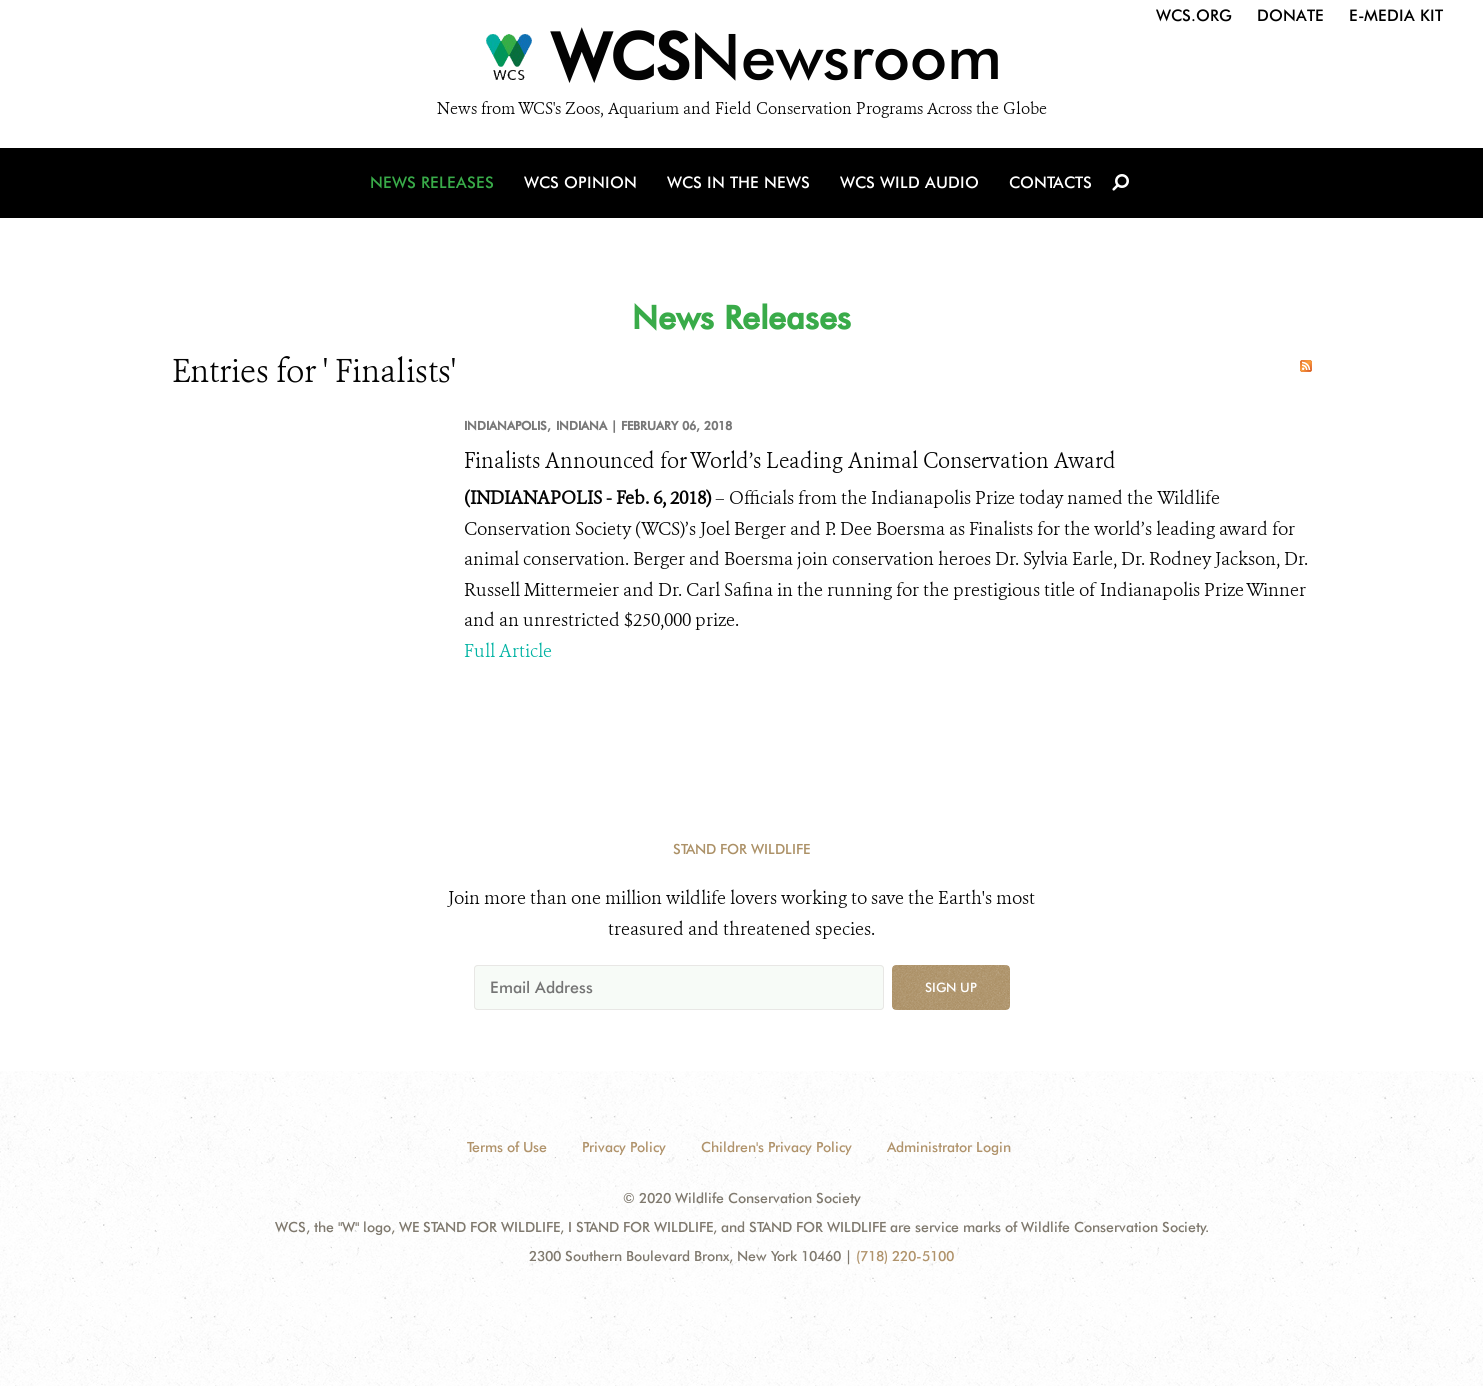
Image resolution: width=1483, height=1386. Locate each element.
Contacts (1050, 182)
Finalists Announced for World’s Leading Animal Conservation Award (790, 461)
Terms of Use (507, 1147)
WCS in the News (738, 182)
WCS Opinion (580, 182)
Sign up (951, 987)
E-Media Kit (1396, 15)
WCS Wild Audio (909, 182)
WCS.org (1194, 15)
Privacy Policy (624, 1147)
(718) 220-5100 (905, 1256)
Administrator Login (949, 1147)
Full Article (508, 651)
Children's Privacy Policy (776, 1147)
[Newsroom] (741, 62)
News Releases (432, 182)
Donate (1290, 15)
